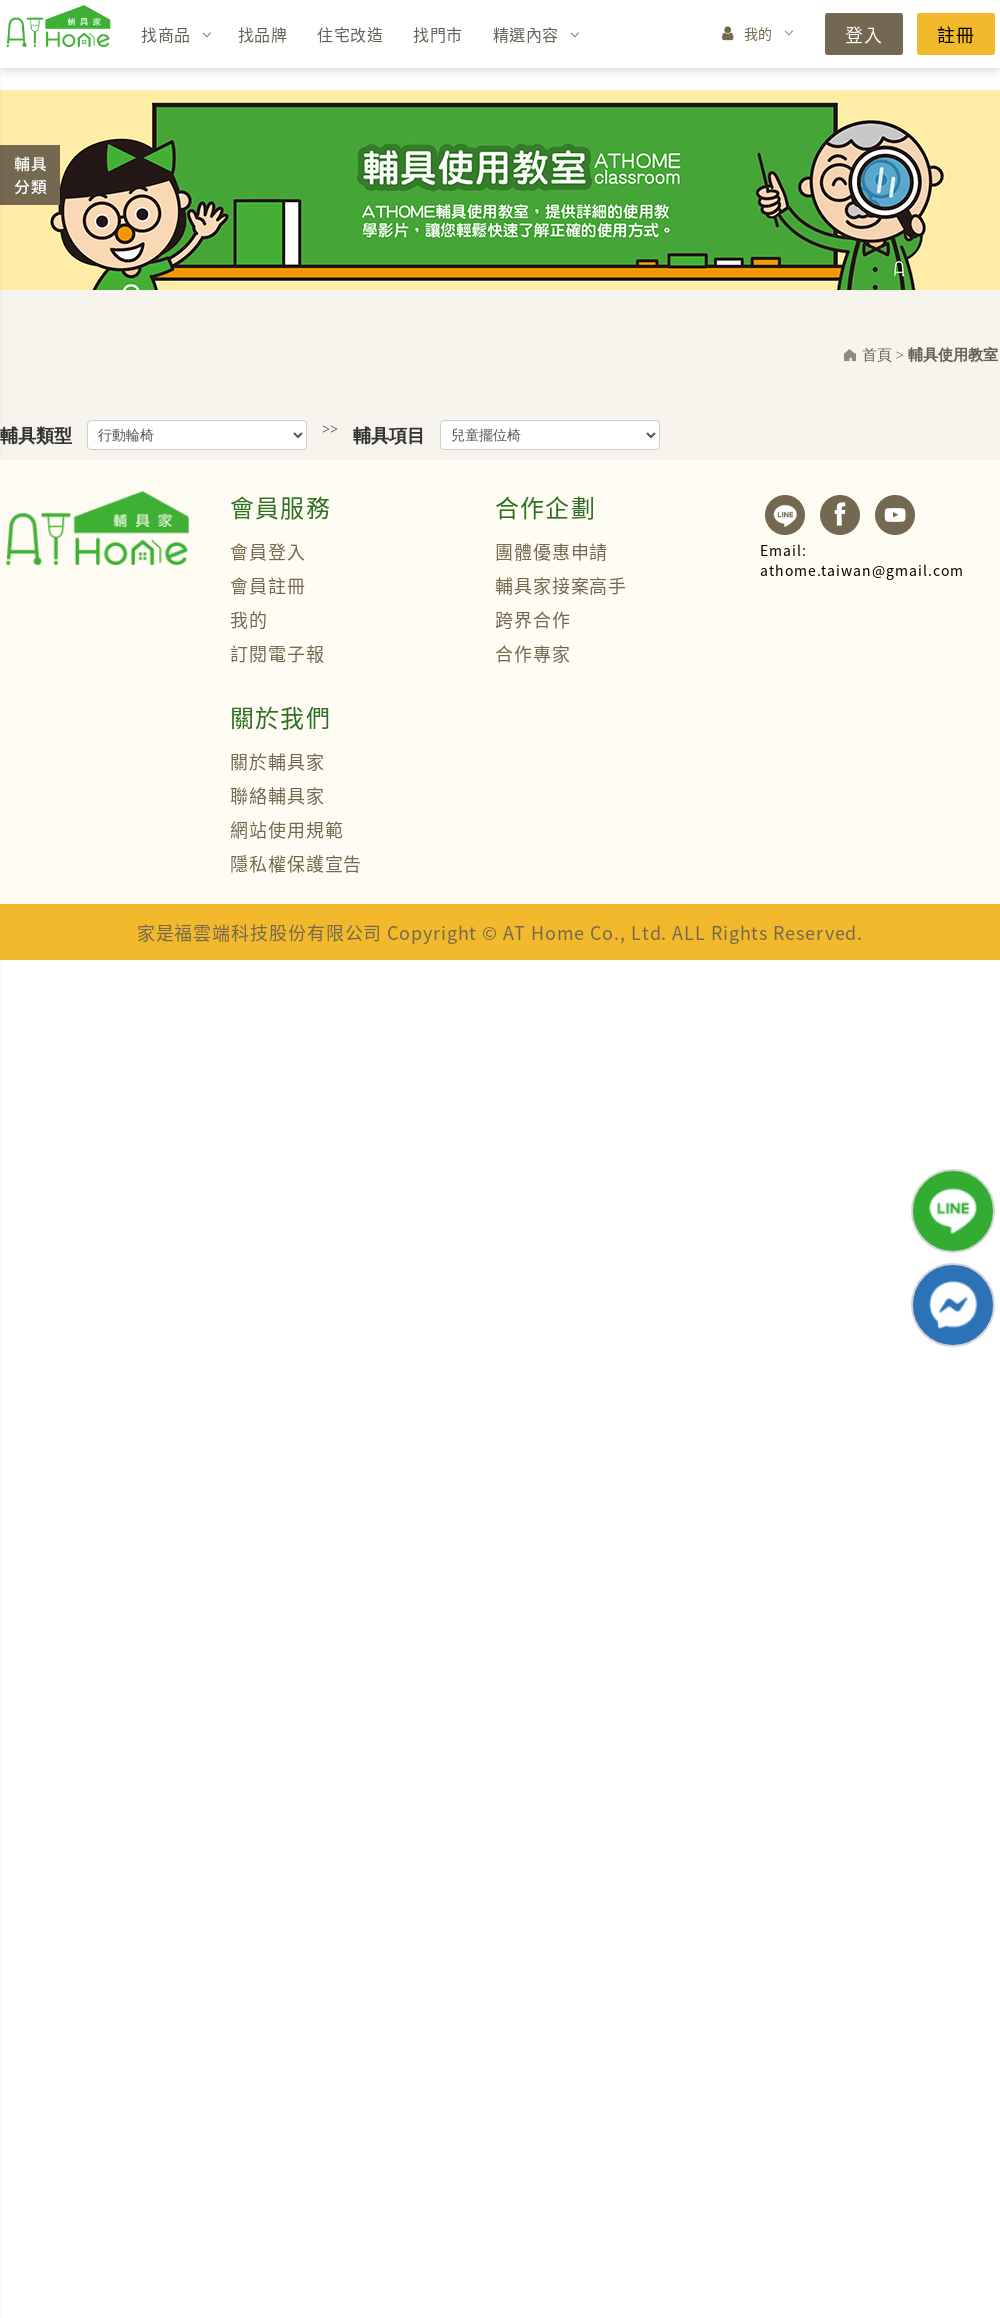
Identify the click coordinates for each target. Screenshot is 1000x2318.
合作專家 (533, 653)
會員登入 (268, 551)
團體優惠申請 (551, 551)
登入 (864, 34)
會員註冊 (268, 585)
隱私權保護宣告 (296, 863)
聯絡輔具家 (277, 795)
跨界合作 (533, 619)
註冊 (956, 34)
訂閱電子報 (277, 653)
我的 (758, 33)
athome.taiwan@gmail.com (862, 560)
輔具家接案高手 (561, 585)
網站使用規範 (286, 829)
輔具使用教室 (953, 355)
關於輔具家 (277, 761)
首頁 (877, 355)
